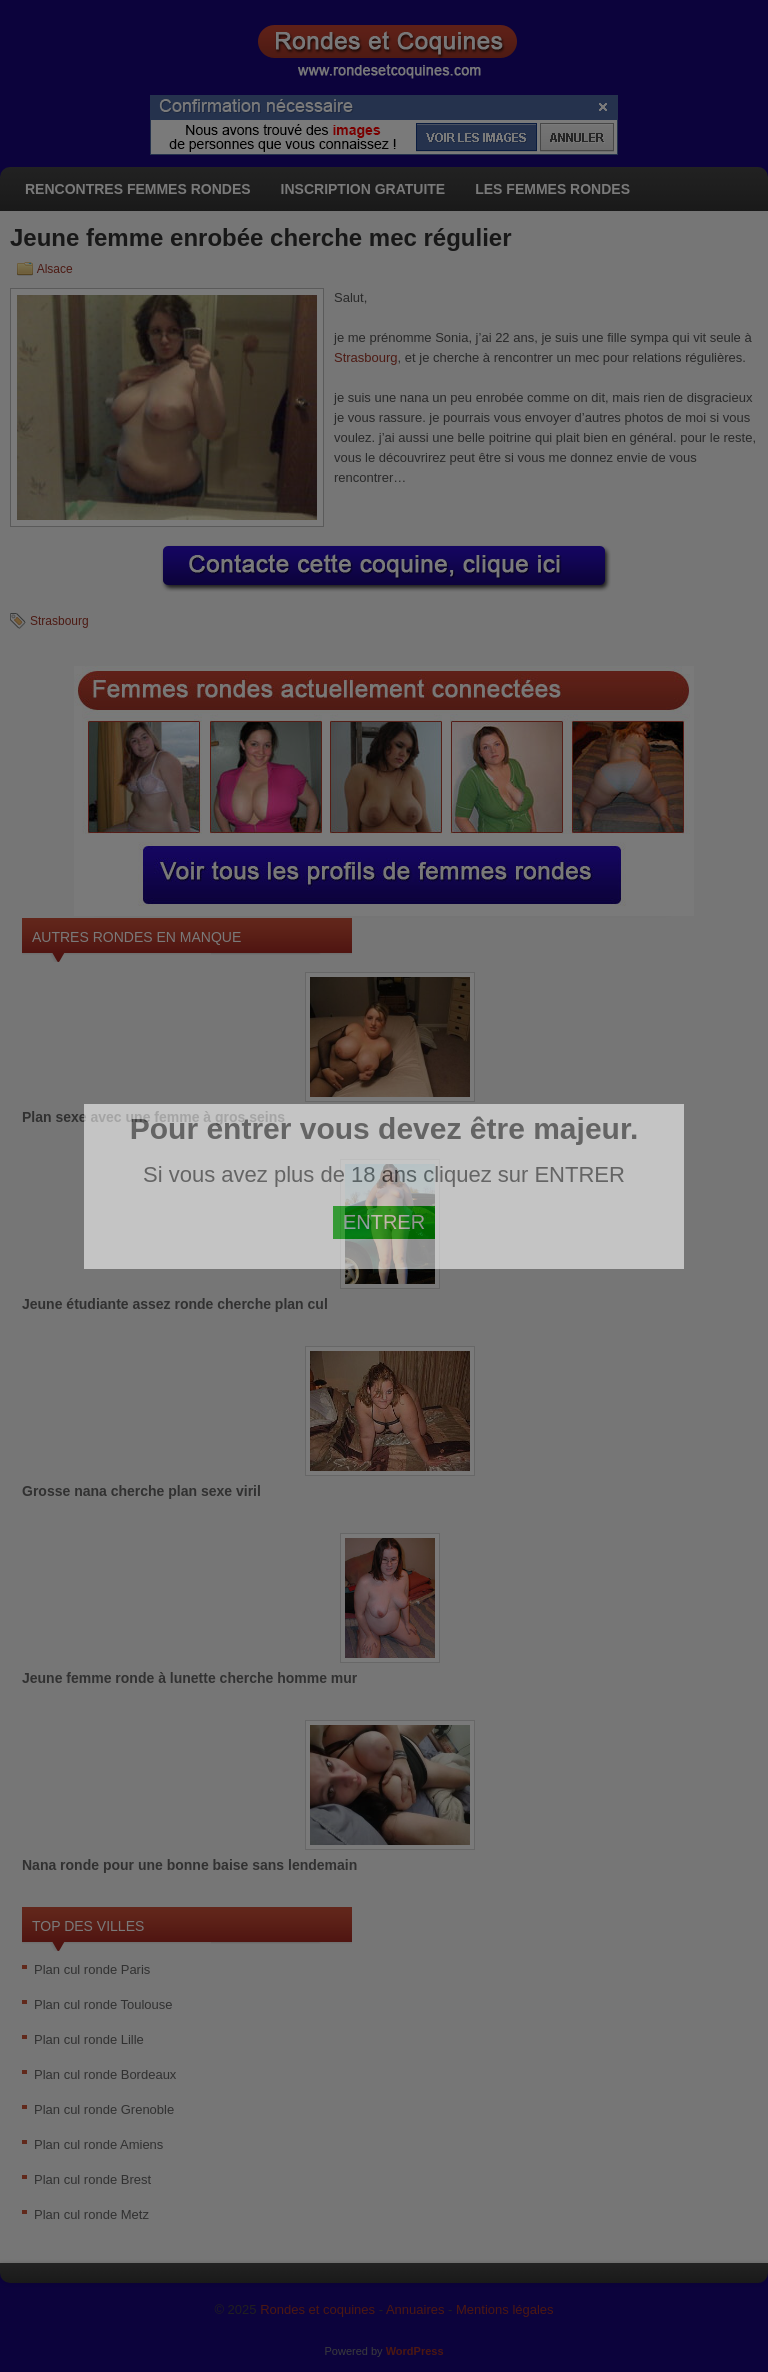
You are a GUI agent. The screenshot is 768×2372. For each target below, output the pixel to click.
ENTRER (384, 1222)
